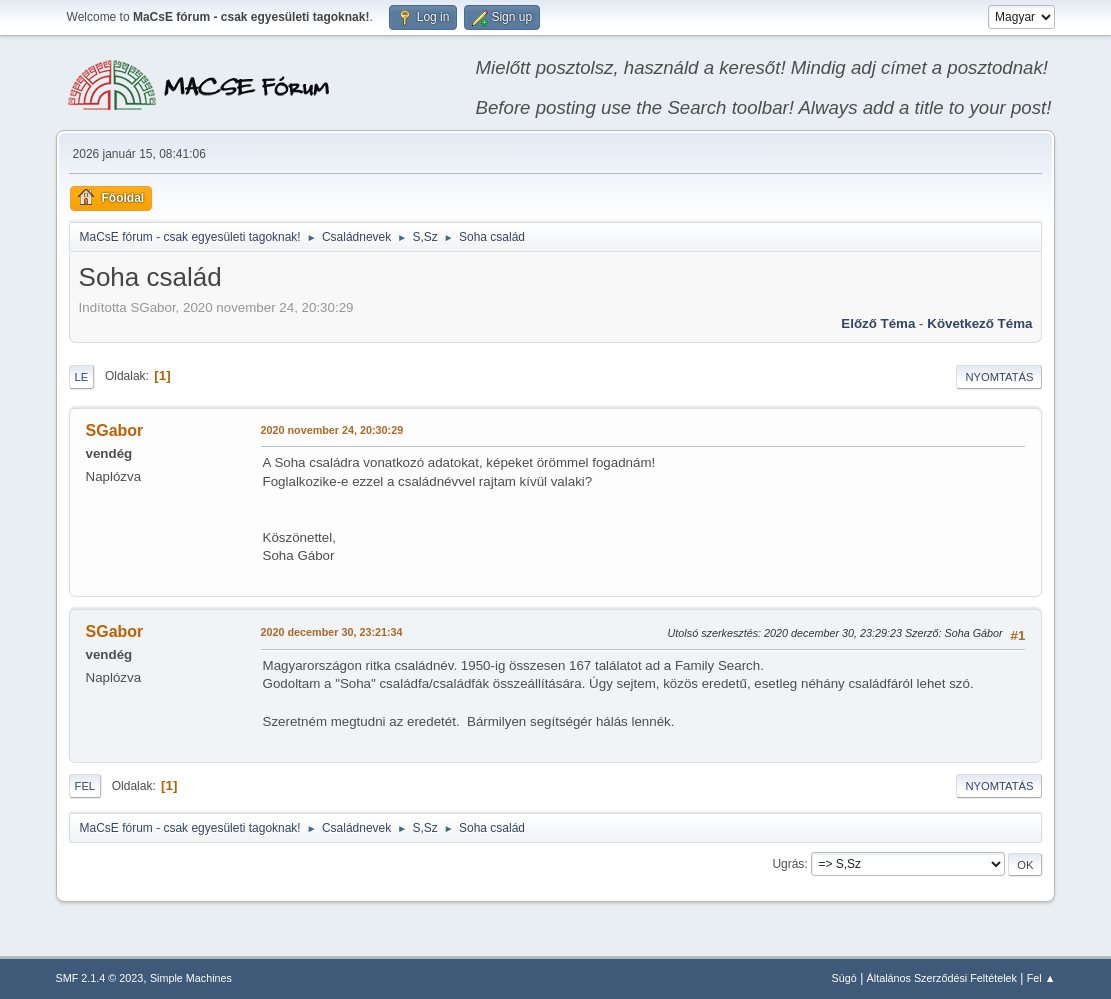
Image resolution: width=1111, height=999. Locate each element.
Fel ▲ (1041, 978)
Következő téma (979, 323)
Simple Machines (191, 978)
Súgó (844, 978)
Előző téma (878, 323)
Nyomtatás (999, 377)
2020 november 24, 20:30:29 (332, 430)
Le (82, 377)
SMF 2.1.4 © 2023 (100, 978)
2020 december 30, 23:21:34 (332, 632)
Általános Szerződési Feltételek (942, 978)
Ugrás (788, 864)
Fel (85, 786)
